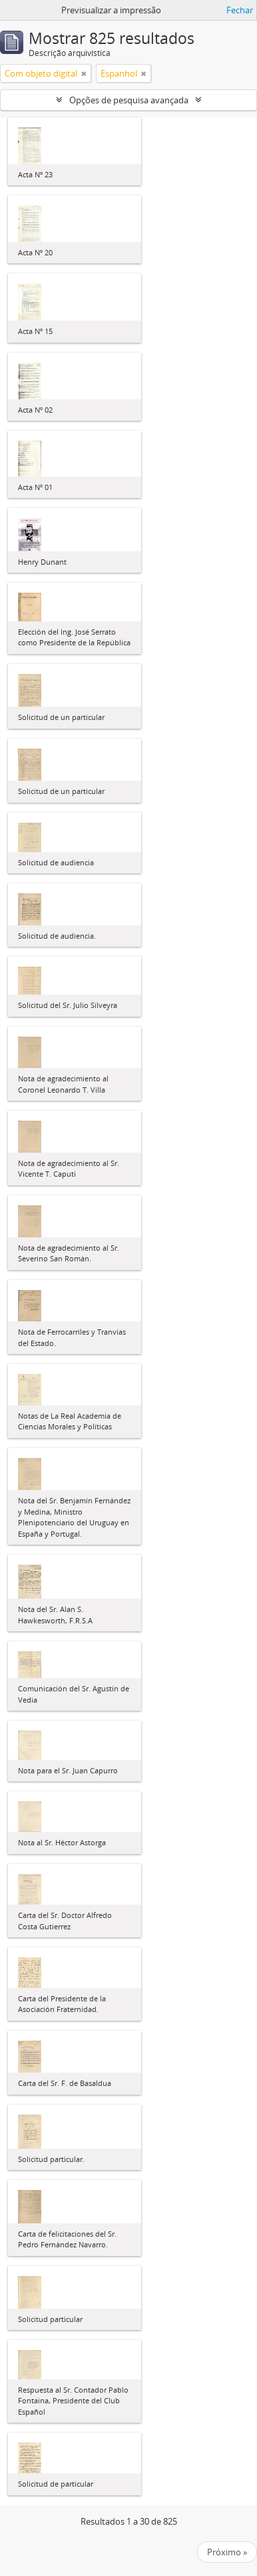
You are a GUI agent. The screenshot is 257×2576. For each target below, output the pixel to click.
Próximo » (227, 2552)
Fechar (239, 10)
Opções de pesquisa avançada (128, 100)
